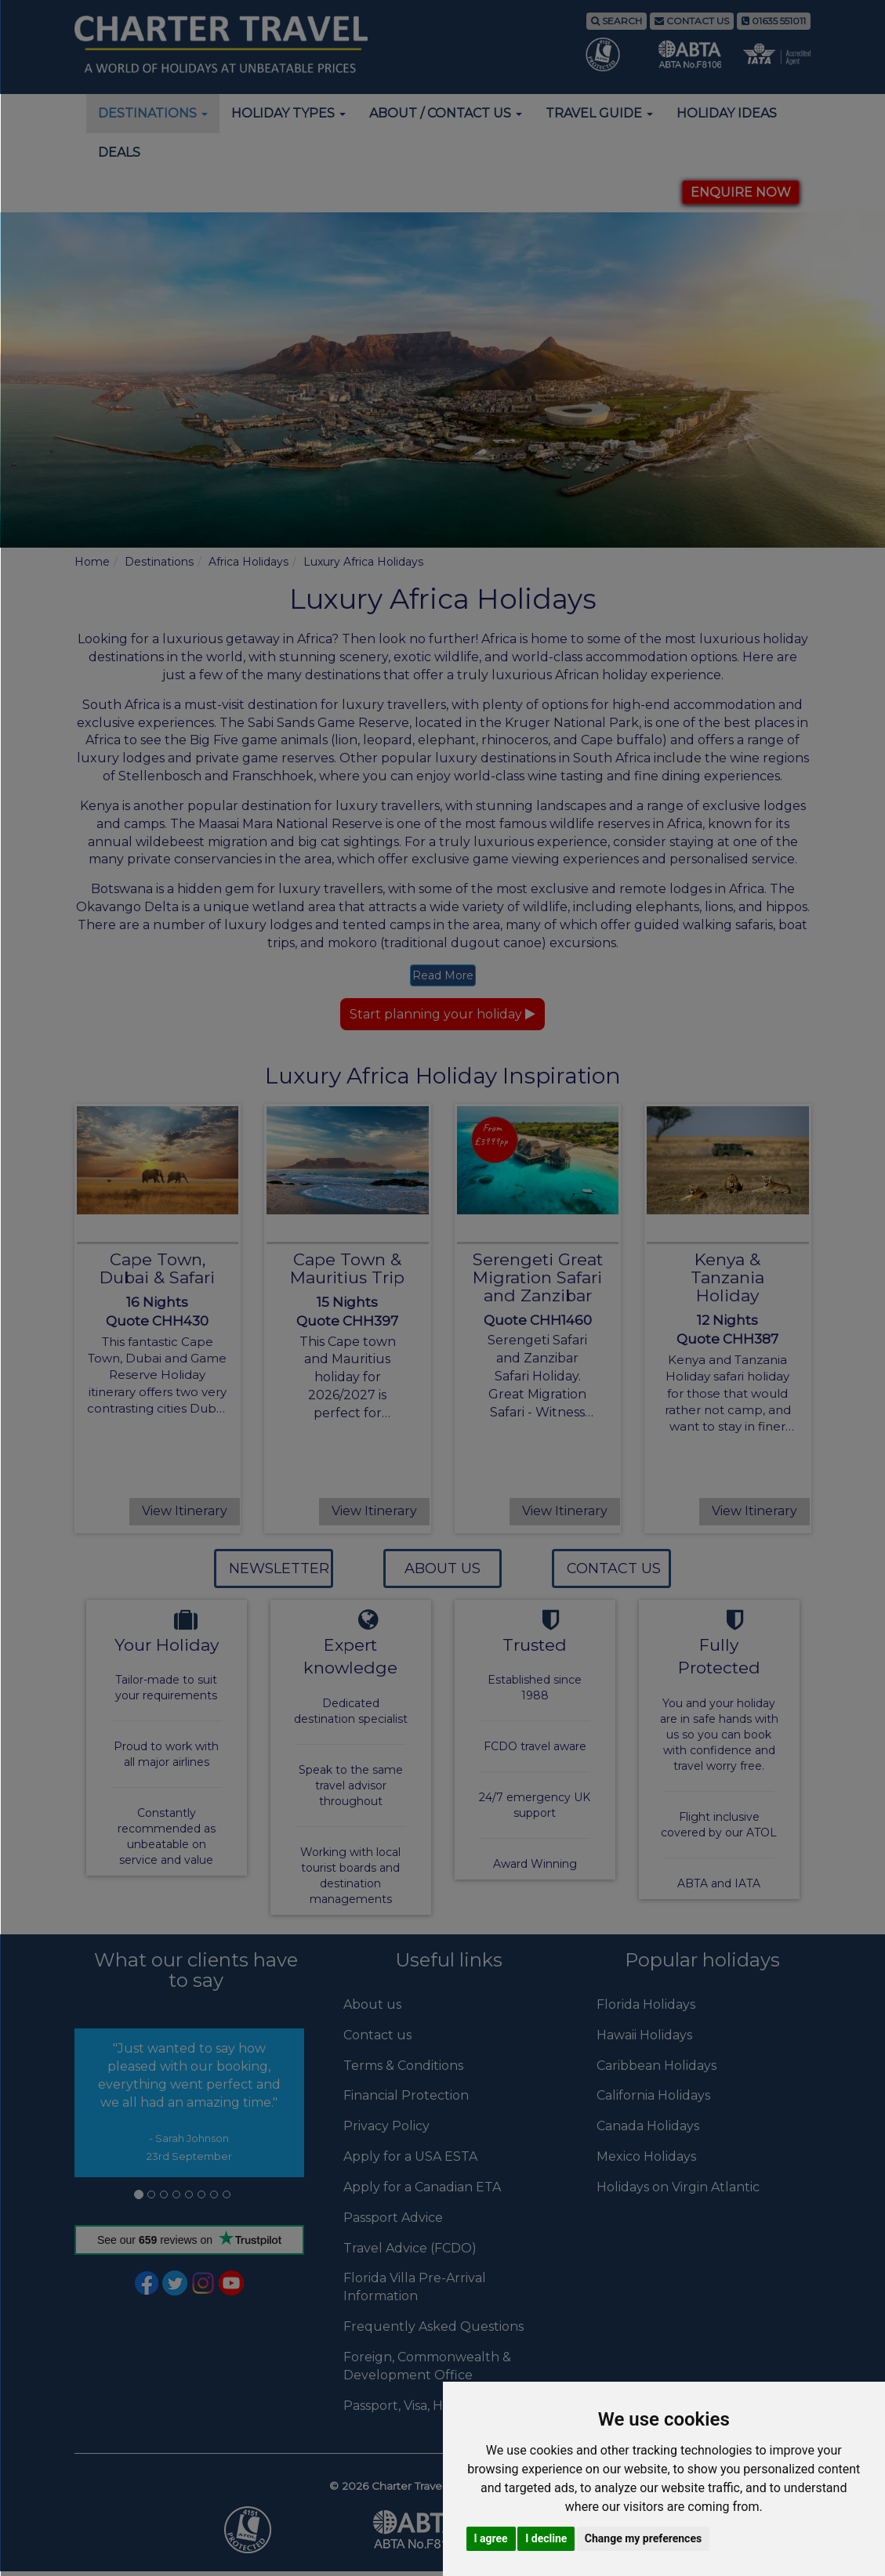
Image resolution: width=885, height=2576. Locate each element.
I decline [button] (546, 2538)
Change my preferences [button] (643, 2538)
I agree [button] (491, 2538)
